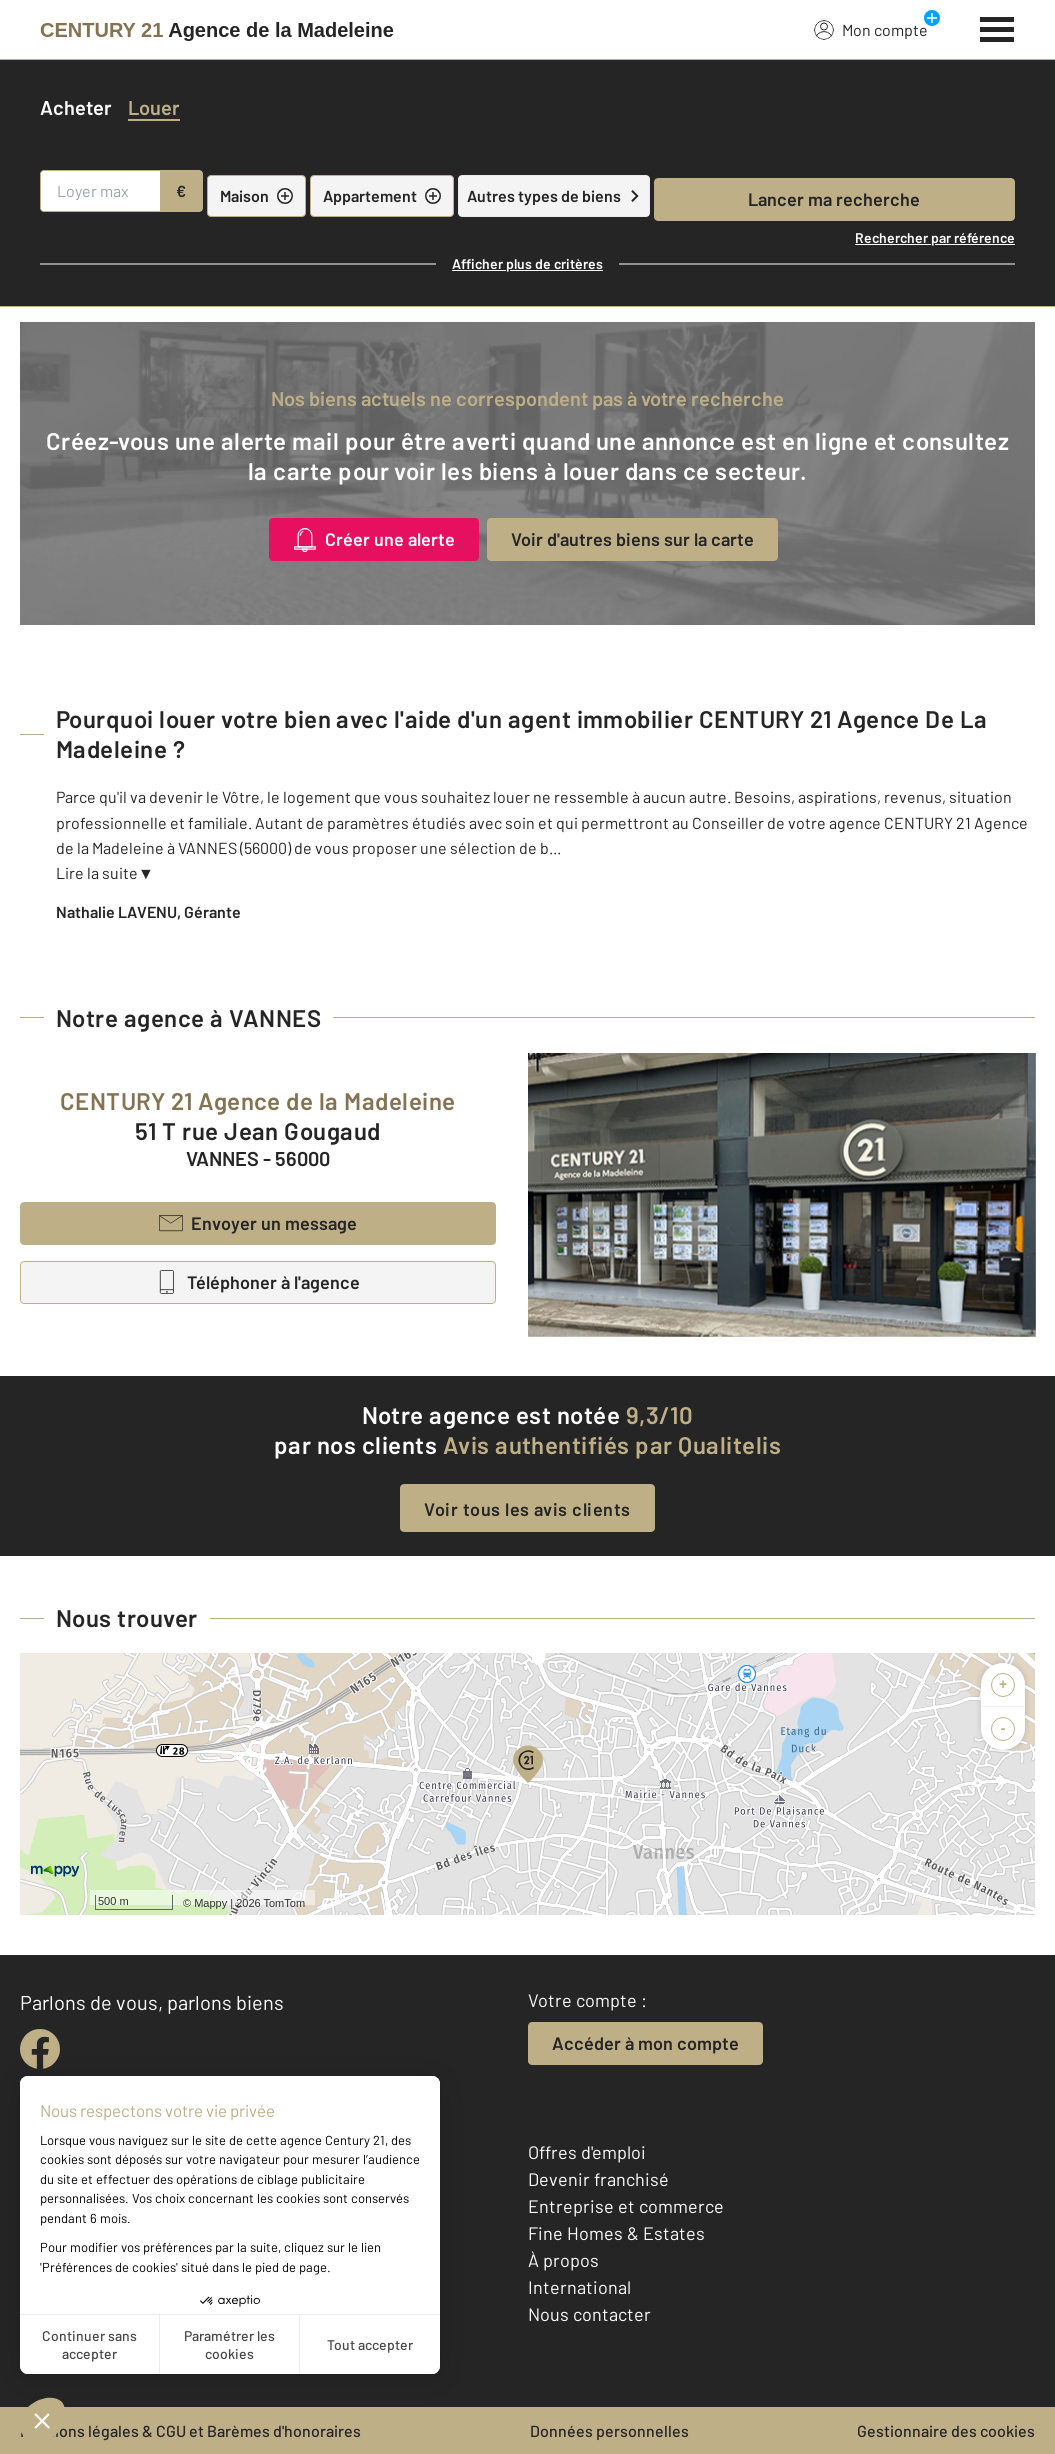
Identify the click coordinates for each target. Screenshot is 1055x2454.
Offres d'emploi (587, 2152)
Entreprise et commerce (626, 2206)
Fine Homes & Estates (616, 2233)
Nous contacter (589, 2314)
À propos (563, 2260)
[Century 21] (217, 30)
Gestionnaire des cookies (946, 2430)
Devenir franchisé (598, 2179)
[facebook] (40, 2049)
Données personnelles (609, 2430)
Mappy (210, 1903)
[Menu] (997, 27)
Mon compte (871, 29)
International (579, 2287)
